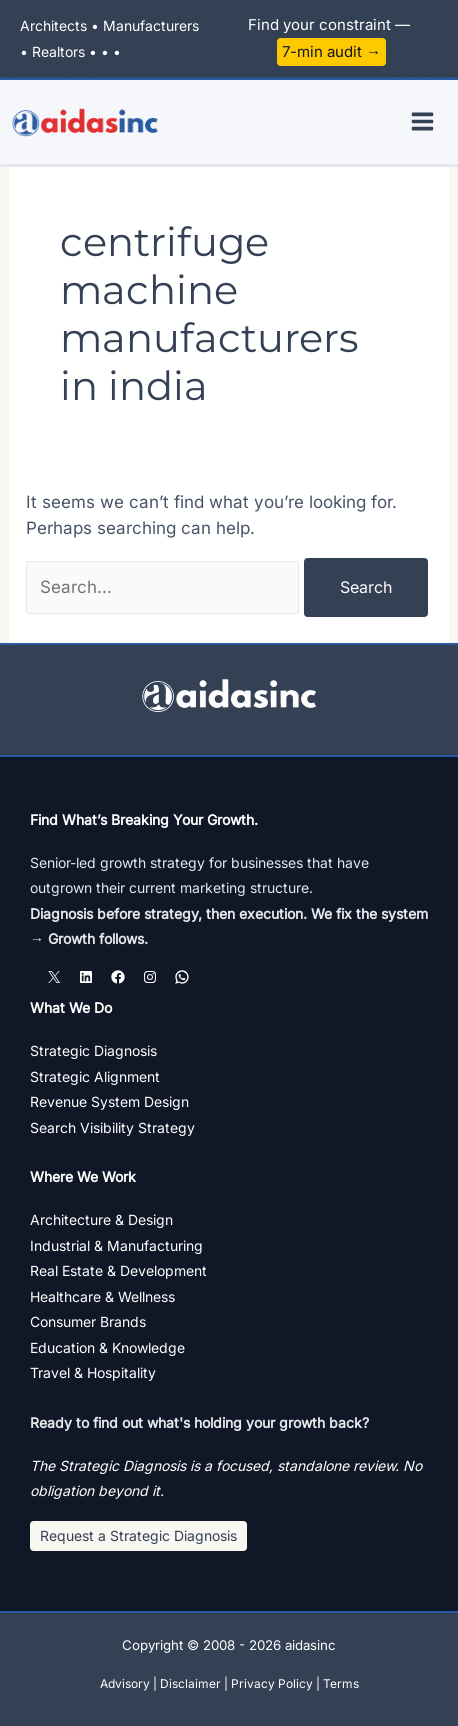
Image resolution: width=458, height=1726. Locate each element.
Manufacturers (151, 25)
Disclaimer (190, 1683)
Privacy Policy (272, 1683)
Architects (53, 25)
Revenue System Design (109, 1101)
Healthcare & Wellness (102, 1296)
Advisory (125, 1683)
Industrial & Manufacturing (116, 1245)
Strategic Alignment (95, 1076)
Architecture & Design (101, 1219)
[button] (138, 1536)
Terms (341, 1683)
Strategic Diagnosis (93, 1050)
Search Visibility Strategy (112, 1127)
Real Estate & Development (118, 1270)
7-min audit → (331, 51)
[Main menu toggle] (423, 121)
